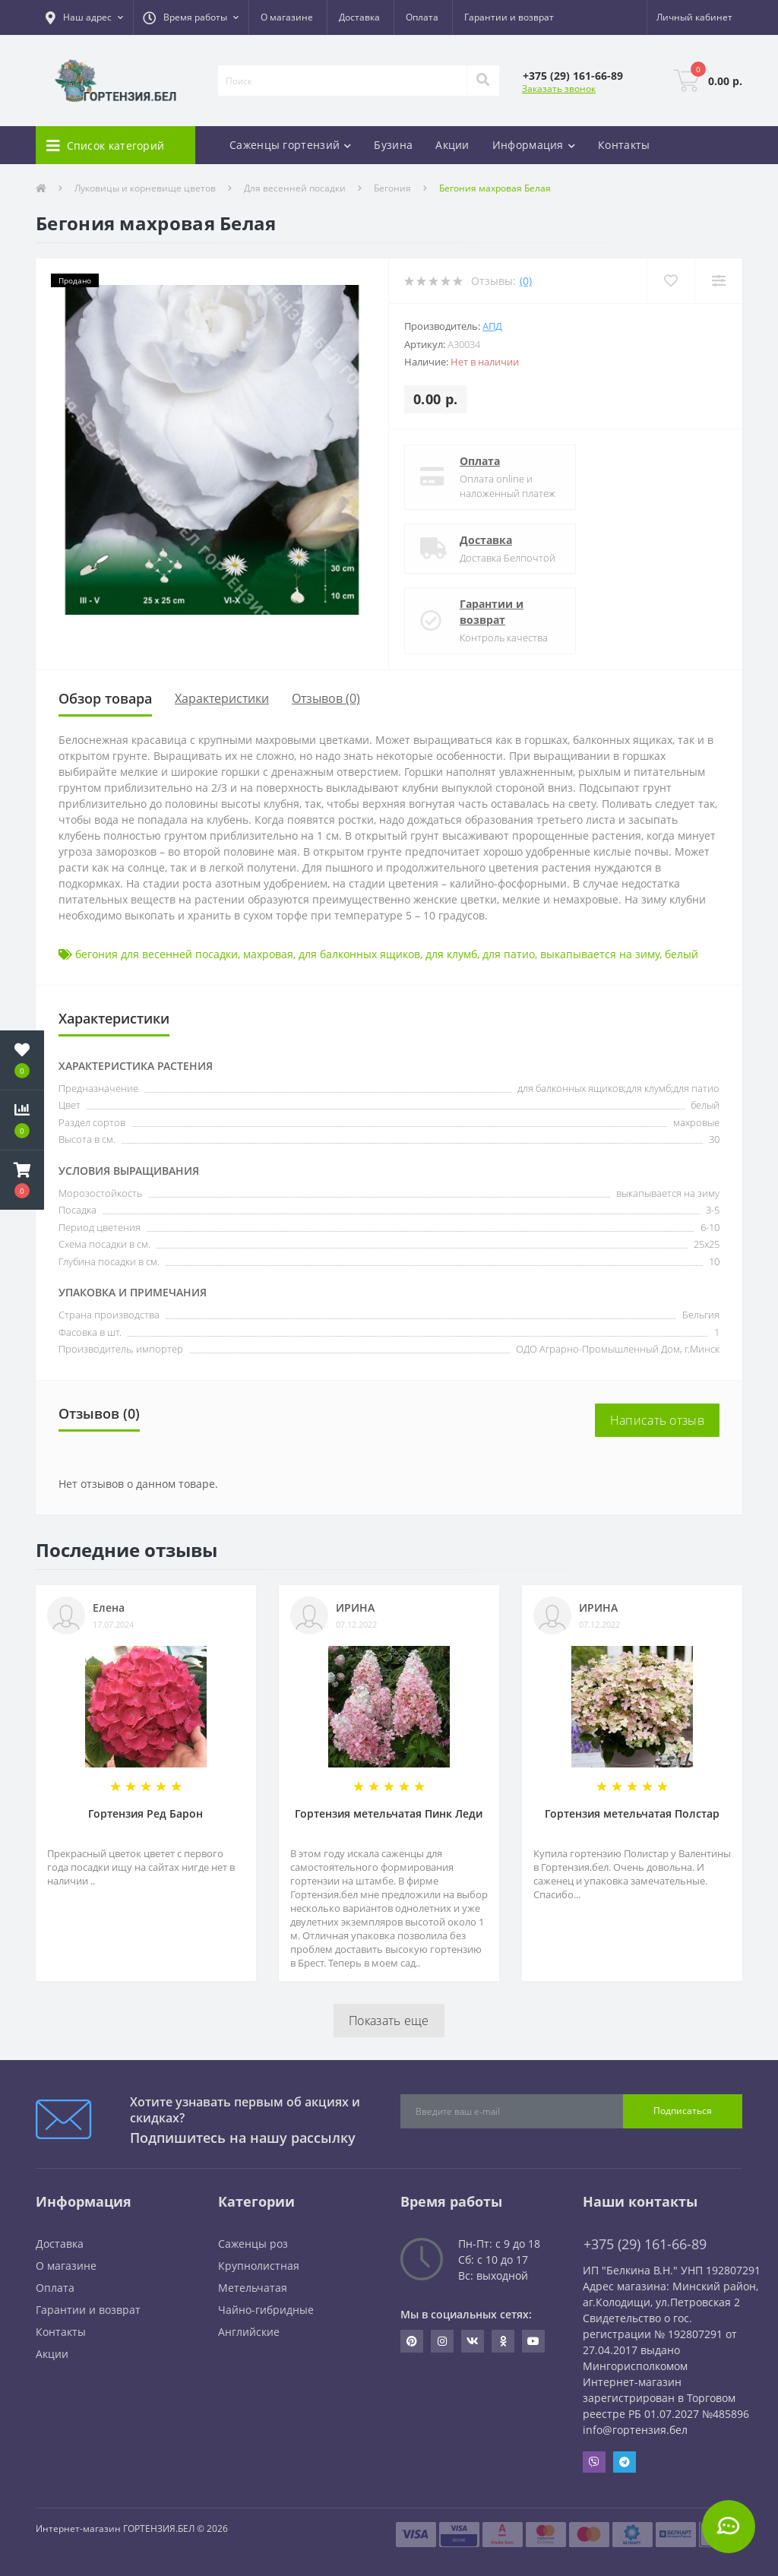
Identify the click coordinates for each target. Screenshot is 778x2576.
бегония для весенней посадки (156, 954)
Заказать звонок (559, 88)
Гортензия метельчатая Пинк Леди (388, 1813)
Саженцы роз (253, 2243)
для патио (508, 954)
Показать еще (389, 2020)
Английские (249, 2331)
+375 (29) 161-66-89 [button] (645, 2244)
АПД (492, 326)
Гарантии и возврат (509, 17)
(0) (526, 281)
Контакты (624, 145)
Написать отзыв (657, 1420)
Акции (452, 145)
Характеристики (222, 698)
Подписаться (682, 2110)
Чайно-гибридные (266, 2309)
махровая (268, 954)
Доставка (359, 17)
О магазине (287, 17)
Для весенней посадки (295, 188)
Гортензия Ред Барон (145, 1813)
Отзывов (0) (326, 698)
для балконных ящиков (359, 954)
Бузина (393, 145)
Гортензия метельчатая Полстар (632, 1813)
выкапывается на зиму (599, 954)
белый (681, 954)
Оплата (422, 17)
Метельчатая (252, 2287)
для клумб (451, 954)
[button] (84, 17)
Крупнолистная (258, 2265)
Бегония (392, 188)
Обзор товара (105, 698)
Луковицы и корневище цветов (145, 188)
